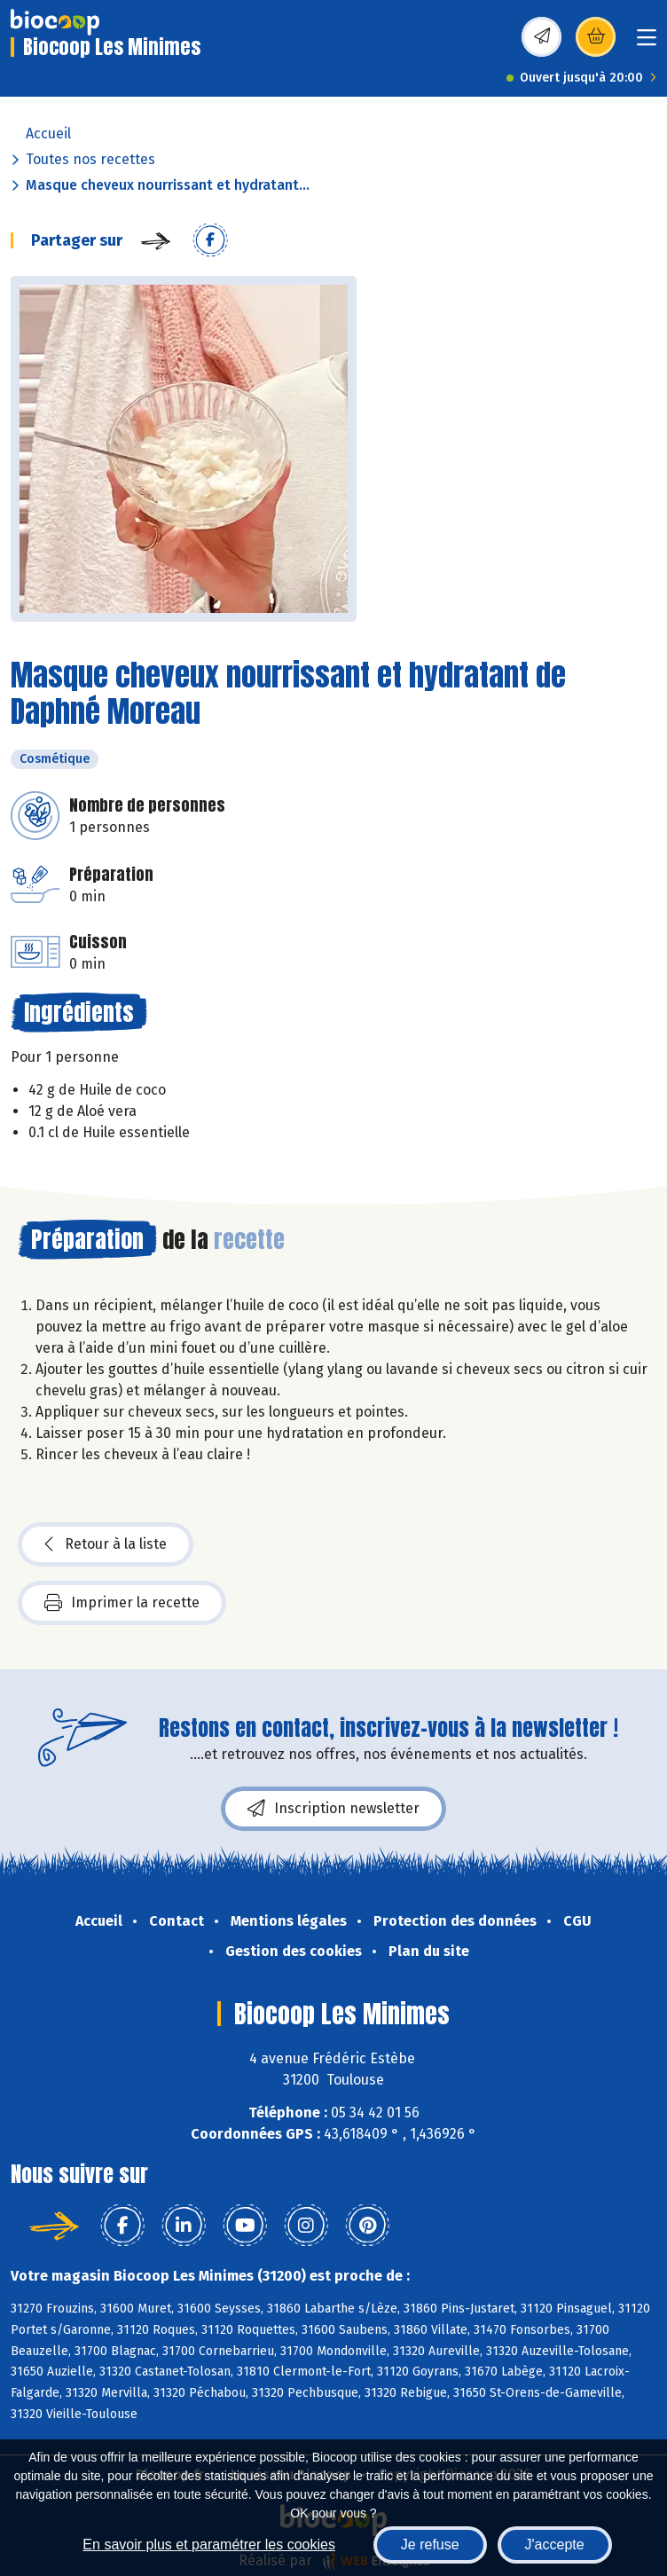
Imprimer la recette (122, 1603)
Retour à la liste (105, 1544)
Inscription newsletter (333, 1809)
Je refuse (430, 2544)
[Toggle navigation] (646, 43)
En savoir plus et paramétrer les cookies (208, 2544)
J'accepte (555, 2544)
